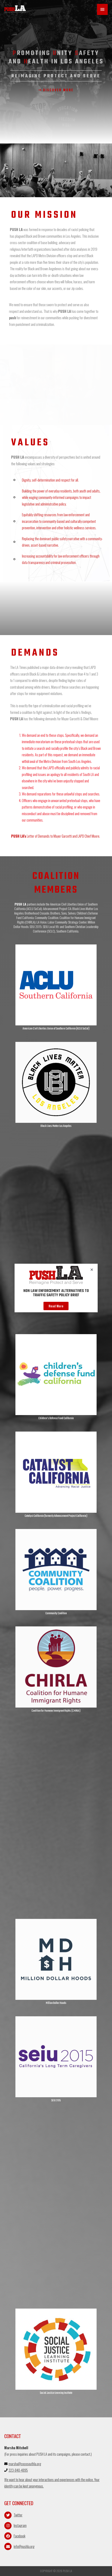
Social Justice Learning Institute (56, 2393)
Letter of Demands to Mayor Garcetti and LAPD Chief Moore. (55, 836)
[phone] (16, 2470)
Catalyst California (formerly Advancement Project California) (56, 1515)
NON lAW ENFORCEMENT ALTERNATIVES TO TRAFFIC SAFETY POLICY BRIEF (56, 1293)
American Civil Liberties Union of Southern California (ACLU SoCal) (56, 1028)
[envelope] (22, 2463)
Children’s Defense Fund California (56, 1418)
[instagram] (56, 2526)
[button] (56, 1306)
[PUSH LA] (15, 9)
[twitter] (56, 2516)
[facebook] (56, 2537)
